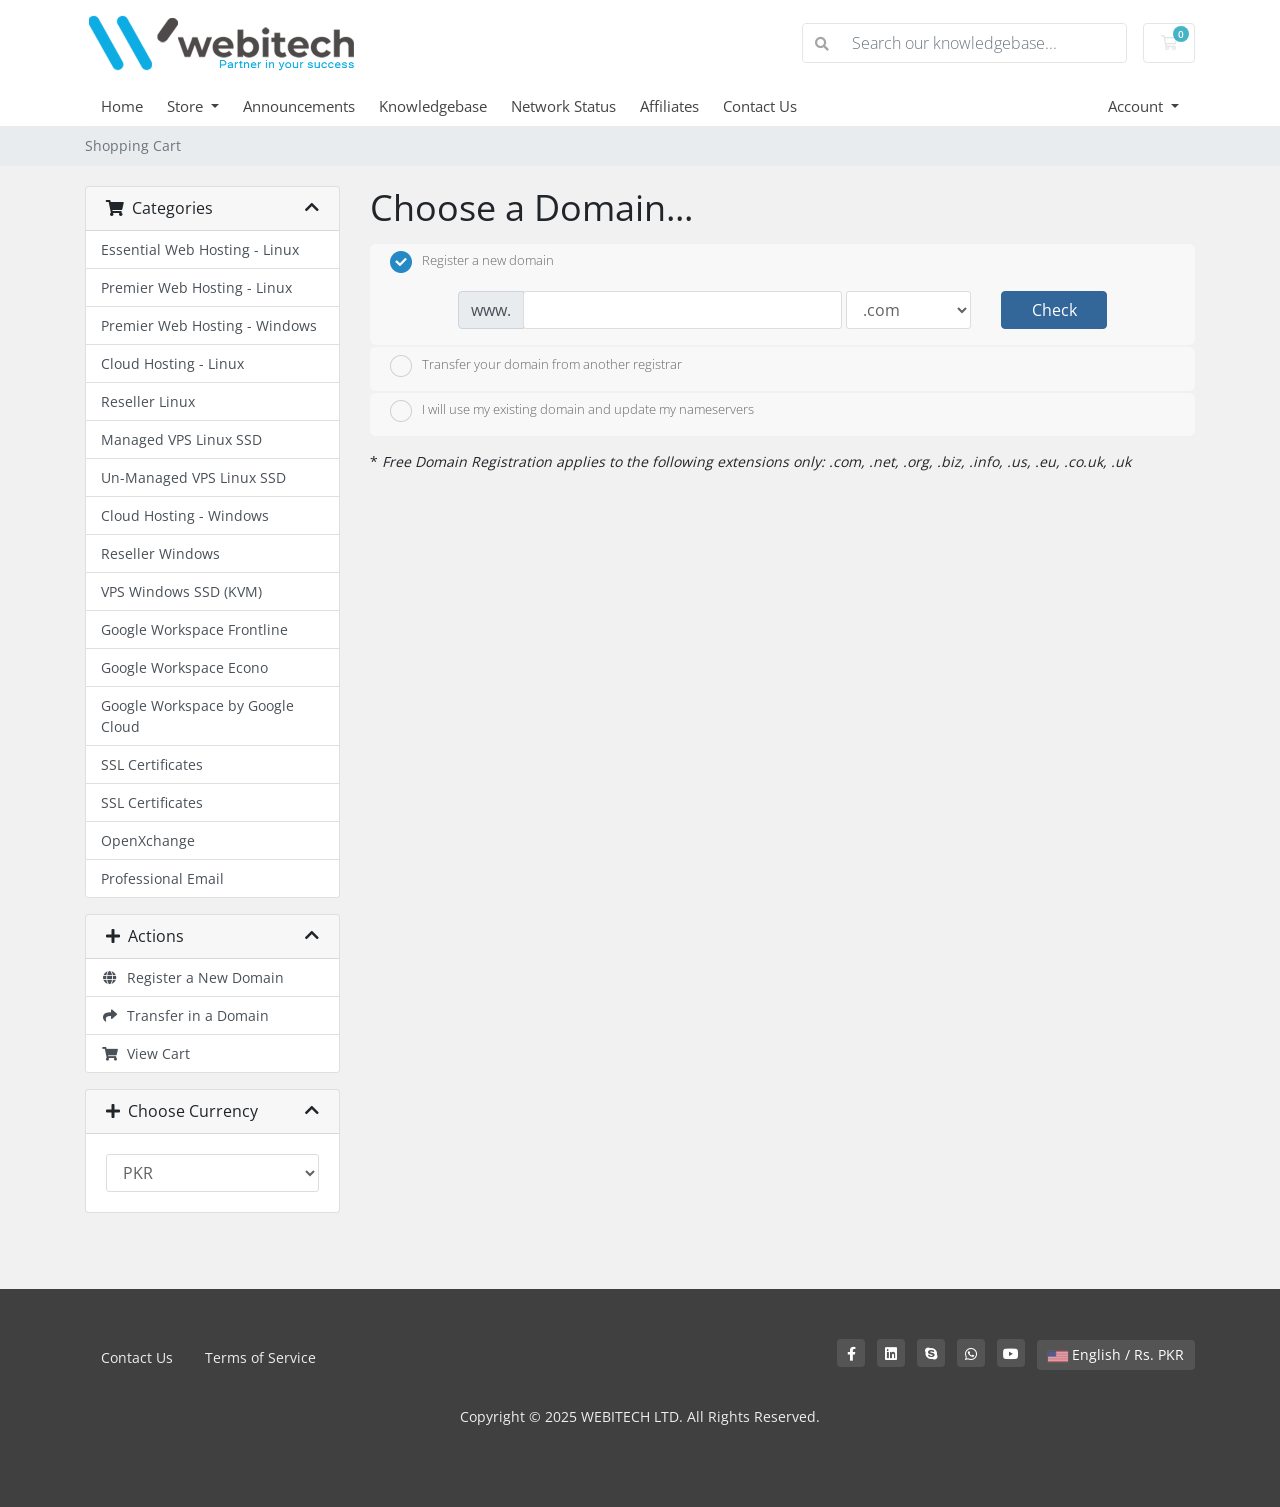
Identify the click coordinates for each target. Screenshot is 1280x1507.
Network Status (563, 106)
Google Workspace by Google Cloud (197, 716)
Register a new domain (472, 262)
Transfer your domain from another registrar (536, 366)
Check (1054, 310)
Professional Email (162, 878)
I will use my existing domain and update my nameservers (572, 411)
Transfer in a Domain (185, 1015)
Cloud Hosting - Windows (185, 515)
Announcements (299, 106)
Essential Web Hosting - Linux (200, 249)
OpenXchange (148, 840)
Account (1137, 106)
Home (122, 106)
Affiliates (669, 106)
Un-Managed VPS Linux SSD (193, 477)
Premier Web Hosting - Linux (196, 287)
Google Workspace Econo (184, 667)
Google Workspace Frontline (194, 629)
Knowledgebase (433, 106)
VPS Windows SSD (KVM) (181, 591)
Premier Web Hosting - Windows (209, 325)
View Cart (145, 1053)
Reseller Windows (160, 553)
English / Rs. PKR (1116, 1354)
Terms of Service (260, 1357)
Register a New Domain (192, 977)
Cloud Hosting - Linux (172, 363)
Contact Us (760, 106)
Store (187, 106)
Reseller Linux (148, 401)
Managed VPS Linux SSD (181, 439)
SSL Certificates (152, 764)
